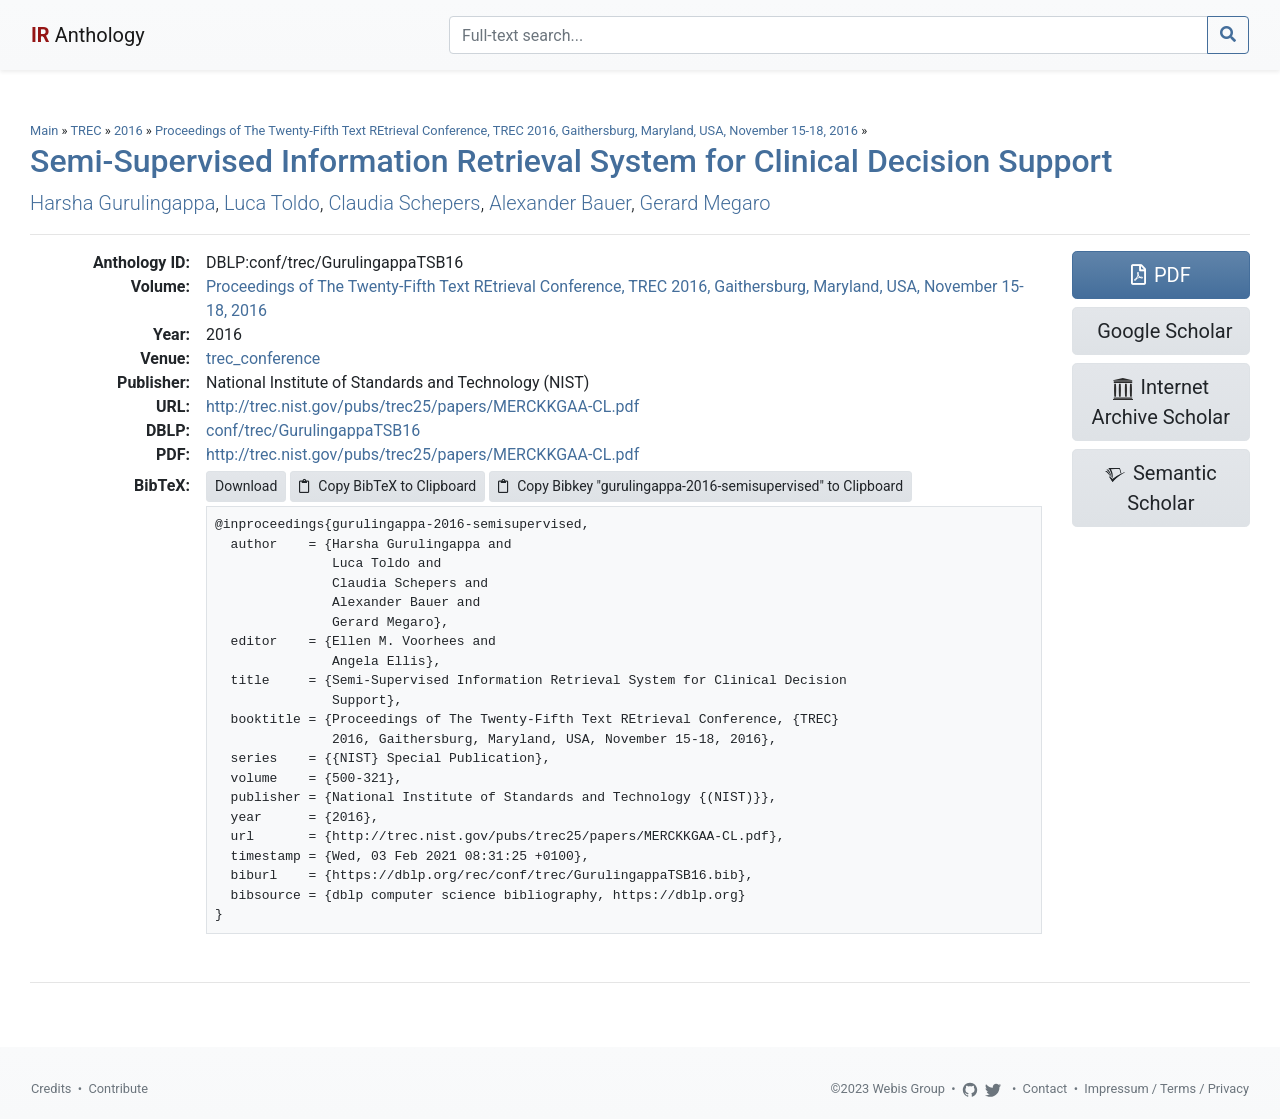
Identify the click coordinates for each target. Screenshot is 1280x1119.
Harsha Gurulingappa (122, 203)
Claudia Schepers (404, 203)
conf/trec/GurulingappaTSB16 (313, 430)
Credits (51, 1088)
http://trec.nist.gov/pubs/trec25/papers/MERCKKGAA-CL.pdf (422, 406)
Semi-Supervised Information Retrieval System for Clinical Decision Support (571, 161)
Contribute (118, 1088)
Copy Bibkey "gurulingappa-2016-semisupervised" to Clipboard (700, 486)
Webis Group (908, 1088)
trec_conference (263, 358)
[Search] (828, 35)
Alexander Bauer (560, 203)
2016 (128, 130)
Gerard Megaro (705, 203)
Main (44, 130)
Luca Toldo (272, 203)
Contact (1045, 1088)
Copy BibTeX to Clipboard (387, 486)
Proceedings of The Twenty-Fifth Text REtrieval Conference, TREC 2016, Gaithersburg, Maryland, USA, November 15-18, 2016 (508, 130)
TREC (85, 130)
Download (246, 486)
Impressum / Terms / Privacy (1166, 1088)
